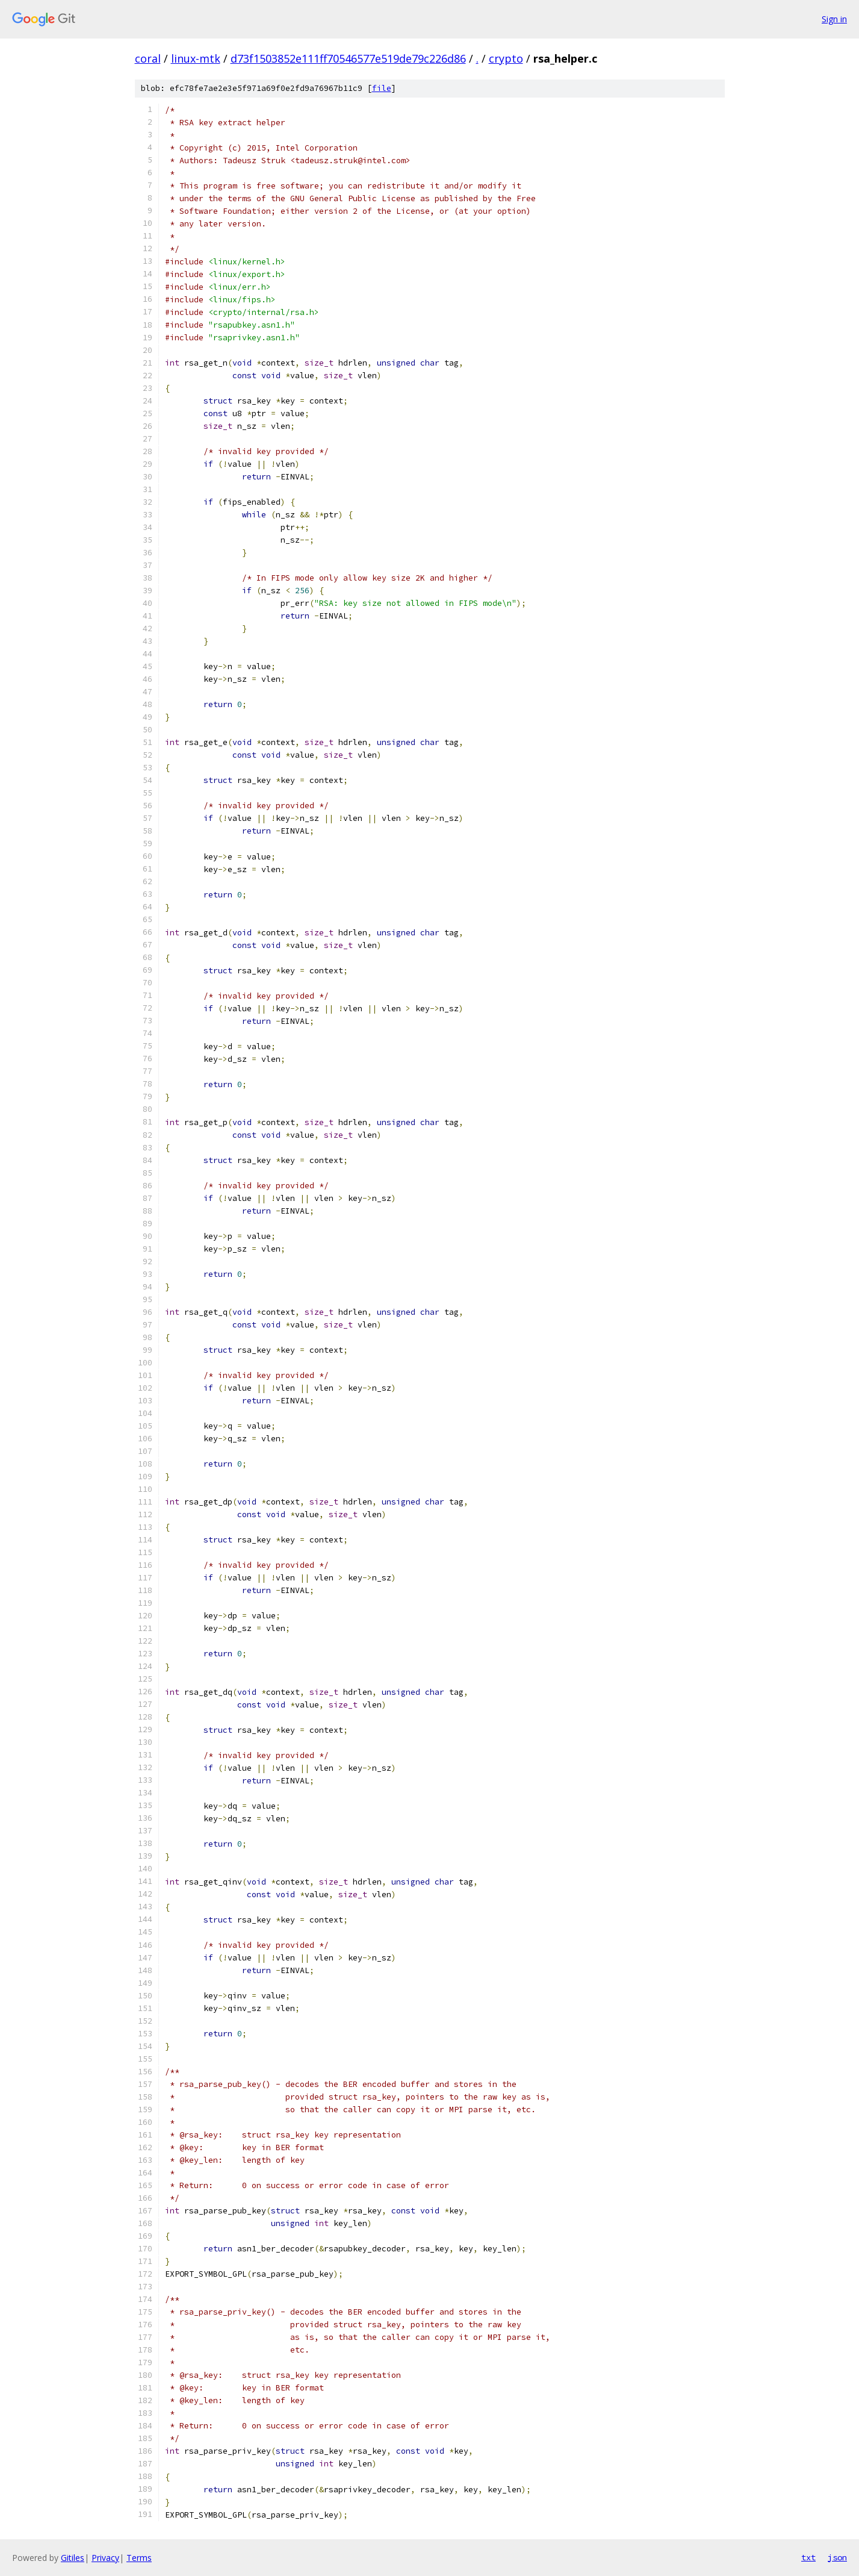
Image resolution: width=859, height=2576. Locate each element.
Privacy (105, 2557)
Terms (139, 2557)
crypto (506, 58)
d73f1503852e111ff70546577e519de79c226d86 (348, 58)
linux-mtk (195, 58)
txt (808, 2557)
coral (148, 58)
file (381, 88)
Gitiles (72, 2557)
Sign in (834, 19)
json (837, 2557)
